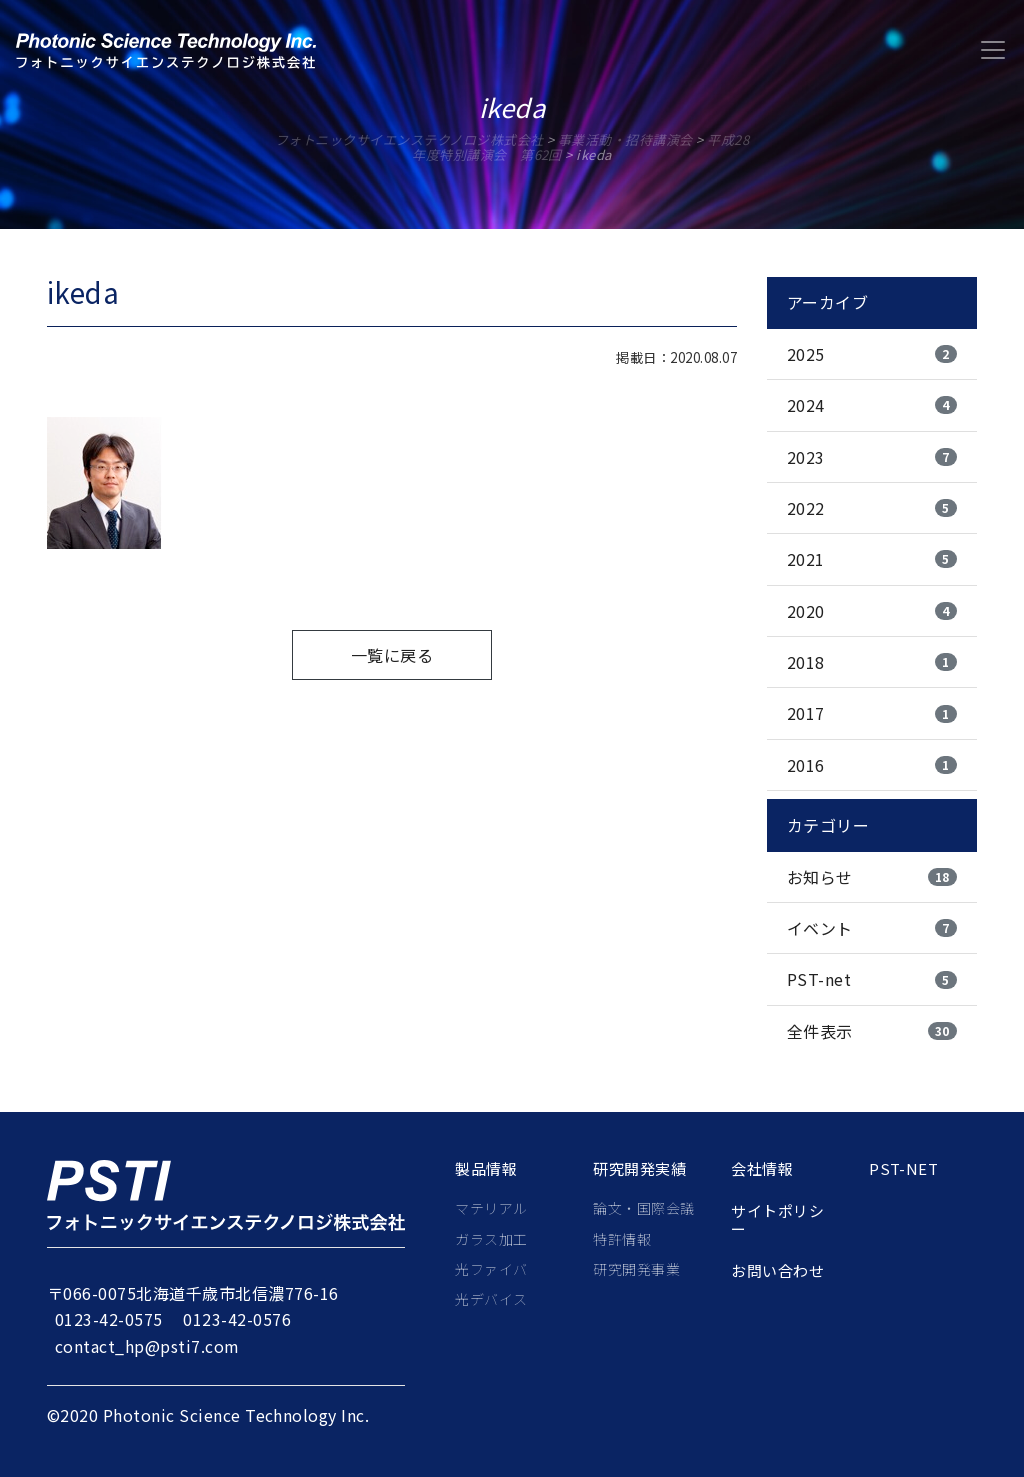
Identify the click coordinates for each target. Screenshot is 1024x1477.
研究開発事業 (636, 1269)
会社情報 (762, 1169)
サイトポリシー (777, 1220)
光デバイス (491, 1299)
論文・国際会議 (643, 1208)
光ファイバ (491, 1269)
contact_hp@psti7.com (147, 1346)
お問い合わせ (777, 1271)
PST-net (903, 1169)
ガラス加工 (491, 1239)
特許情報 (622, 1239)
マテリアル (491, 1208)
